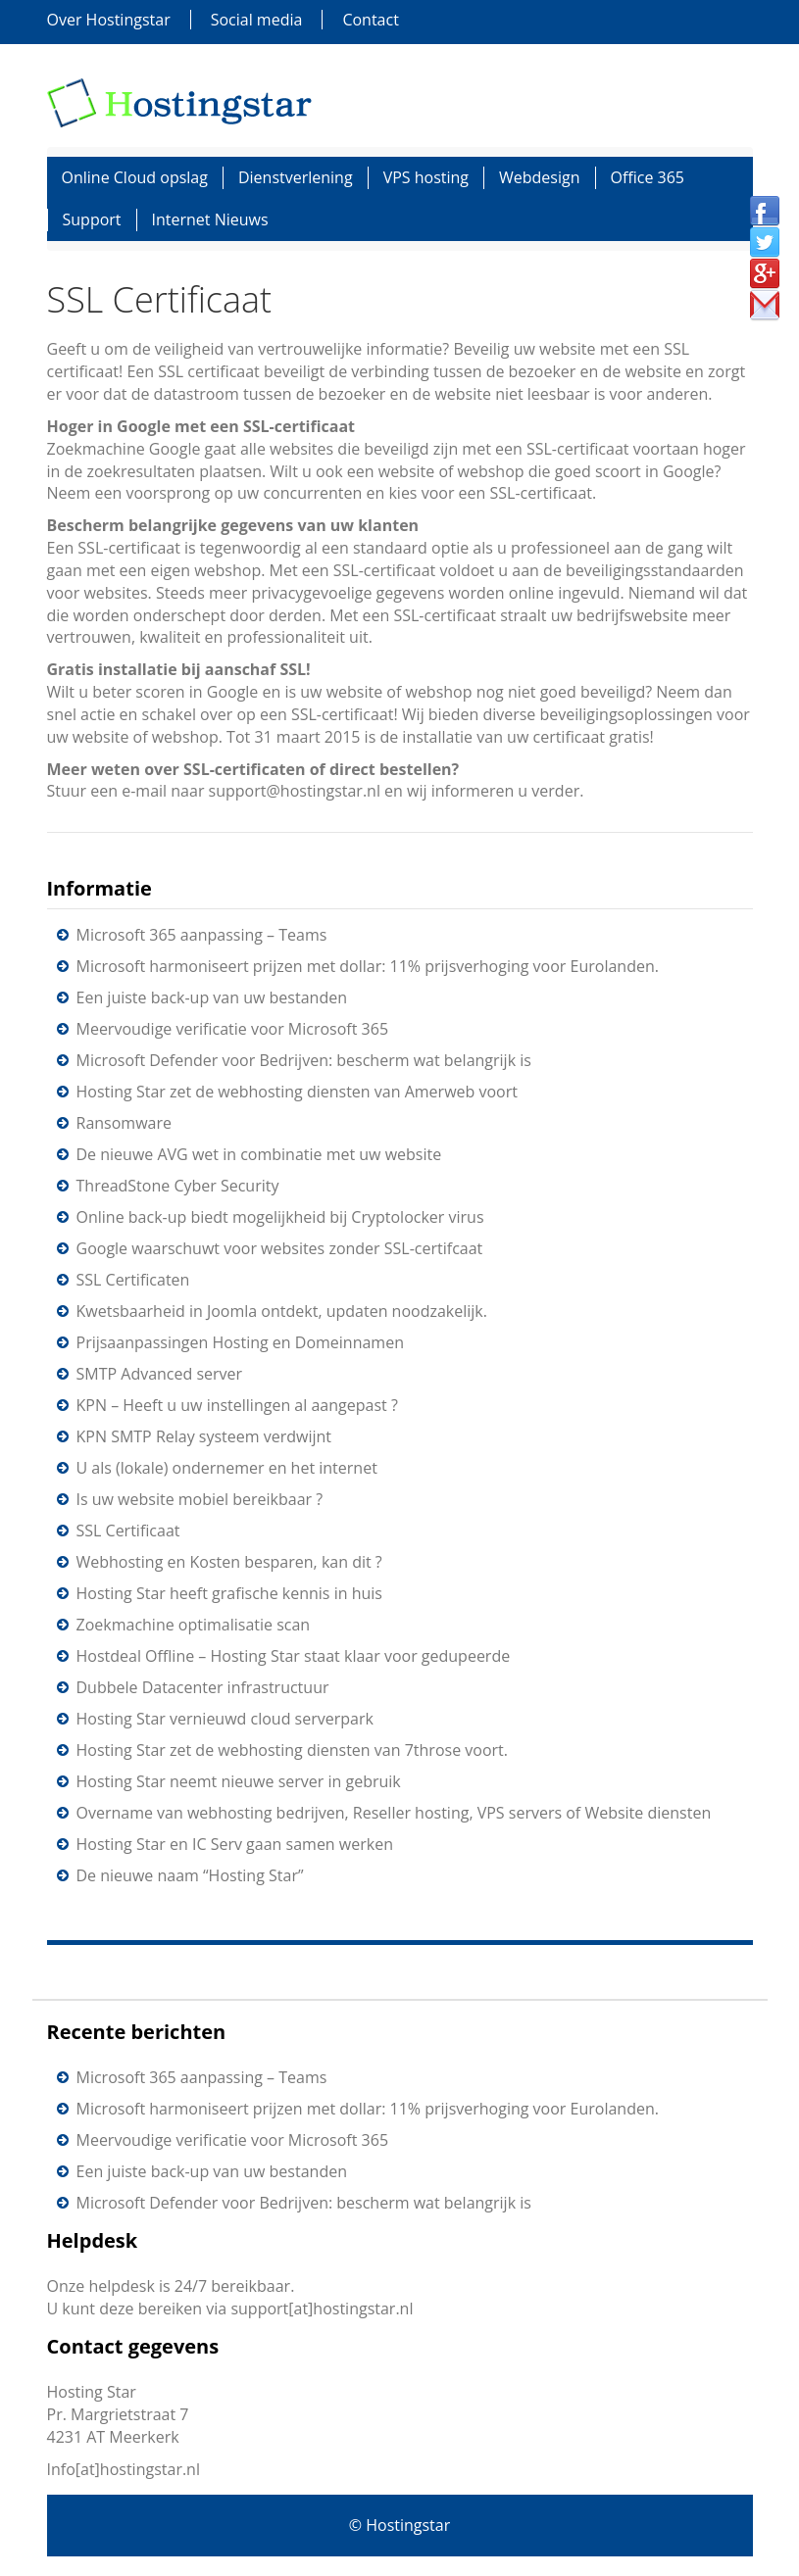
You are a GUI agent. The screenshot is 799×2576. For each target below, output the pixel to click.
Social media (257, 19)
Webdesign (539, 177)
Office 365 (648, 177)
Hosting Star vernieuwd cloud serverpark (225, 1718)
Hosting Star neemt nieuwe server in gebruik (238, 1781)
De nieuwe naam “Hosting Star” (190, 1875)
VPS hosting (426, 177)
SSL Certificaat (128, 1530)
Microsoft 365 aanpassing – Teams (201, 935)
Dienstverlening (295, 177)
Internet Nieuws (210, 219)
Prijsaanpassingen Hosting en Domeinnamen (240, 1342)
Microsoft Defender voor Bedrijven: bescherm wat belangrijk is (303, 1060)
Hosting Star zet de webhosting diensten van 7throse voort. (292, 1750)
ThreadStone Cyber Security (177, 1185)
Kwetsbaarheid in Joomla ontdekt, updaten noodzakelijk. (281, 1311)
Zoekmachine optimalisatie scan (193, 1624)
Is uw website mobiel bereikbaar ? (200, 1499)
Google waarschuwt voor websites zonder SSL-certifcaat (279, 1248)
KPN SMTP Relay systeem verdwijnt (204, 1436)
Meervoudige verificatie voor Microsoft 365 (232, 1029)
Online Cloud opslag (135, 177)
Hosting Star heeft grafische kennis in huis (229, 1593)
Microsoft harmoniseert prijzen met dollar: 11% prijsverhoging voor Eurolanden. (367, 966)
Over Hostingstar (109, 19)
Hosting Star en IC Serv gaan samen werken (234, 1844)
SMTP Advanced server (159, 1374)
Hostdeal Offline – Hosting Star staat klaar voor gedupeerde (293, 1656)
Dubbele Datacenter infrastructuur (202, 1687)
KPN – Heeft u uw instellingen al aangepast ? (237, 1405)
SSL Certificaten (133, 1279)
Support (92, 219)
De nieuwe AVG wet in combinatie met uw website (259, 1154)
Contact (370, 19)
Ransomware (124, 1123)
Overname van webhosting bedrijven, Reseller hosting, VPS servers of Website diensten (394, 1812)
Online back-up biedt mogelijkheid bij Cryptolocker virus (280, 1217)
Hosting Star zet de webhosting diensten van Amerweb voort (297, 1091)
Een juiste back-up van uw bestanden (211, 997)
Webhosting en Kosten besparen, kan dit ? (229, 1562)
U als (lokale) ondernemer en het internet (226, 1468)
